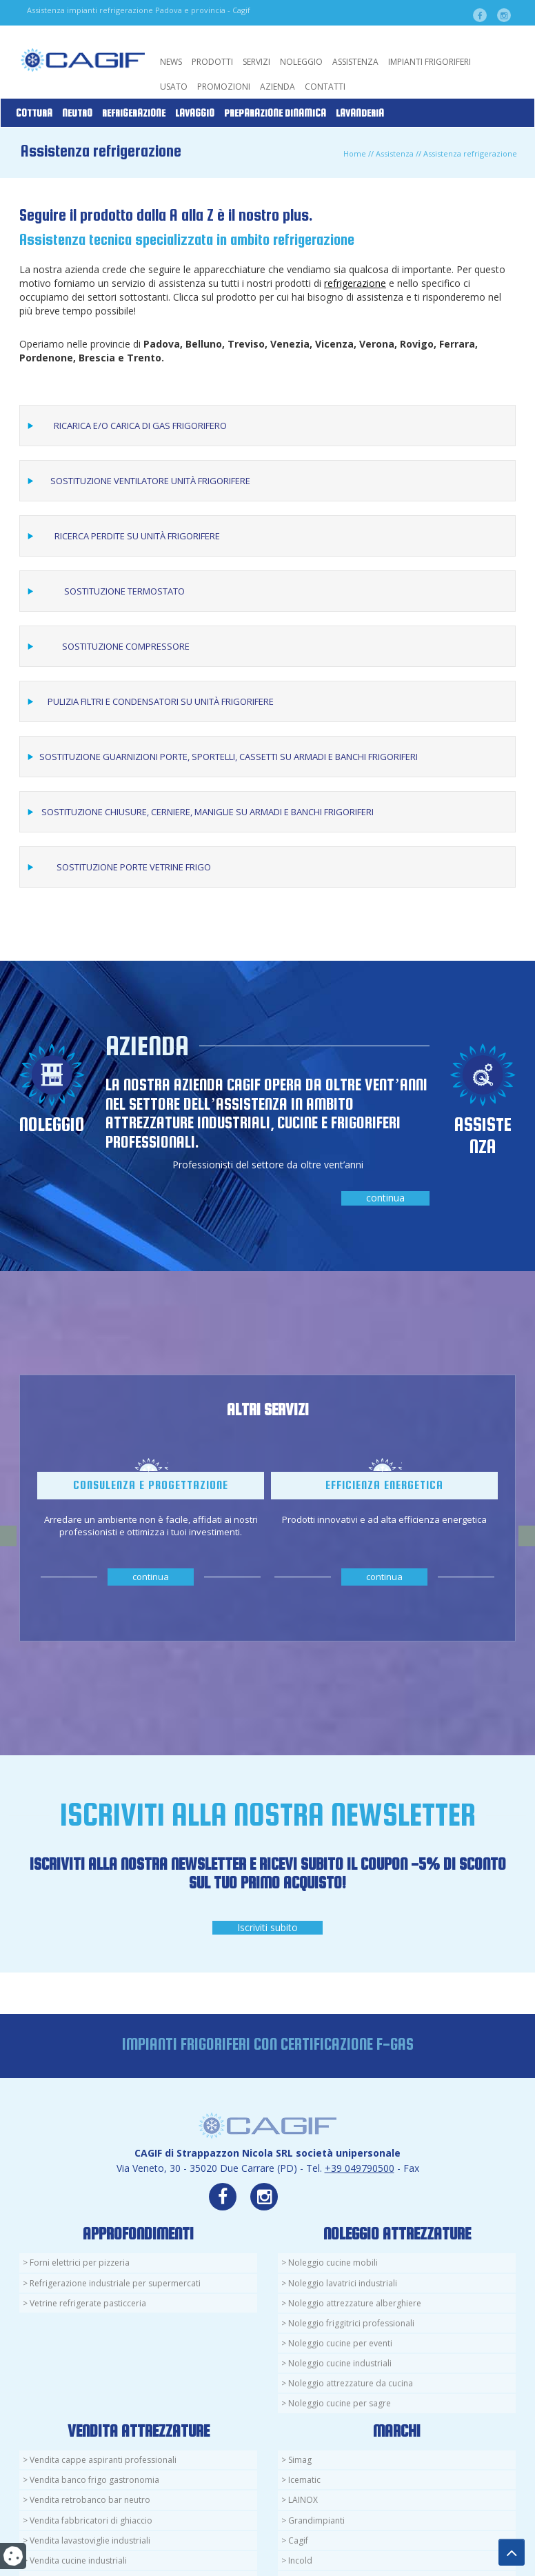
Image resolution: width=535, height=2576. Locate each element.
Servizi (256, 62)
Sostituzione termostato (124, 591)
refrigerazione (355, 283)
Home (354, 153)
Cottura (34, 113)
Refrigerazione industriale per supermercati (115, 2283)
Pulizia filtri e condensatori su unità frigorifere (161, 701)
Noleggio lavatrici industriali (342, 2283)
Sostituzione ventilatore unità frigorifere (150, 481)
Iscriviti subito (267, 1927)
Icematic (304, 2480)
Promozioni (223, 86)
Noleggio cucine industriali (340, 2363)
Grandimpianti (316, 2520)
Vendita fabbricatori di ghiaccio (91, 2520)
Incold (300, 2560)
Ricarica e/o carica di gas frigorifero (140, 425)
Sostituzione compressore (126, 646)
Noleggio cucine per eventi (340, 2343)
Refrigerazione (133, 113)
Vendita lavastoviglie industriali (90, 2540)
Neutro (77, 113)
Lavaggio (194, 113)
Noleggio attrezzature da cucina (350, 2383)
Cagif (298, 2540)
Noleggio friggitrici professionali (351, 2323)
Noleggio (301, 62)
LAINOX (303, 2500)
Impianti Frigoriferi (429, 62)
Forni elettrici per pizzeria (80, 2262)
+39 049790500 (359, 2168)
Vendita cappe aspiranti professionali (103, 2460)
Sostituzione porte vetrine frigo (134, 867)
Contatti (325, 86)
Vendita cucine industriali (78, 2560)
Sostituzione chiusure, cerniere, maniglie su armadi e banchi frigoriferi (207, 812)
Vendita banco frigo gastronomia (94, 2480)
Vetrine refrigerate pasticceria (88, 2303)
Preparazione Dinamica (275, 113)
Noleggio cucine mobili (333, 2262)
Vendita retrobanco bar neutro (90, 2500)
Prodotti (212, 62)
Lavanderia (360, 113)
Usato (174, 86)
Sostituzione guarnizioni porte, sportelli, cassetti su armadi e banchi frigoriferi (228, 756)
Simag (300, 2460)
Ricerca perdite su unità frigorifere (137, 536)
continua (385, 1197)
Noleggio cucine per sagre (339, 2403)
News (171, 62)
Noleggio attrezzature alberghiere (354, 2303)
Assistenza (355, 62)
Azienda (277, 86)
